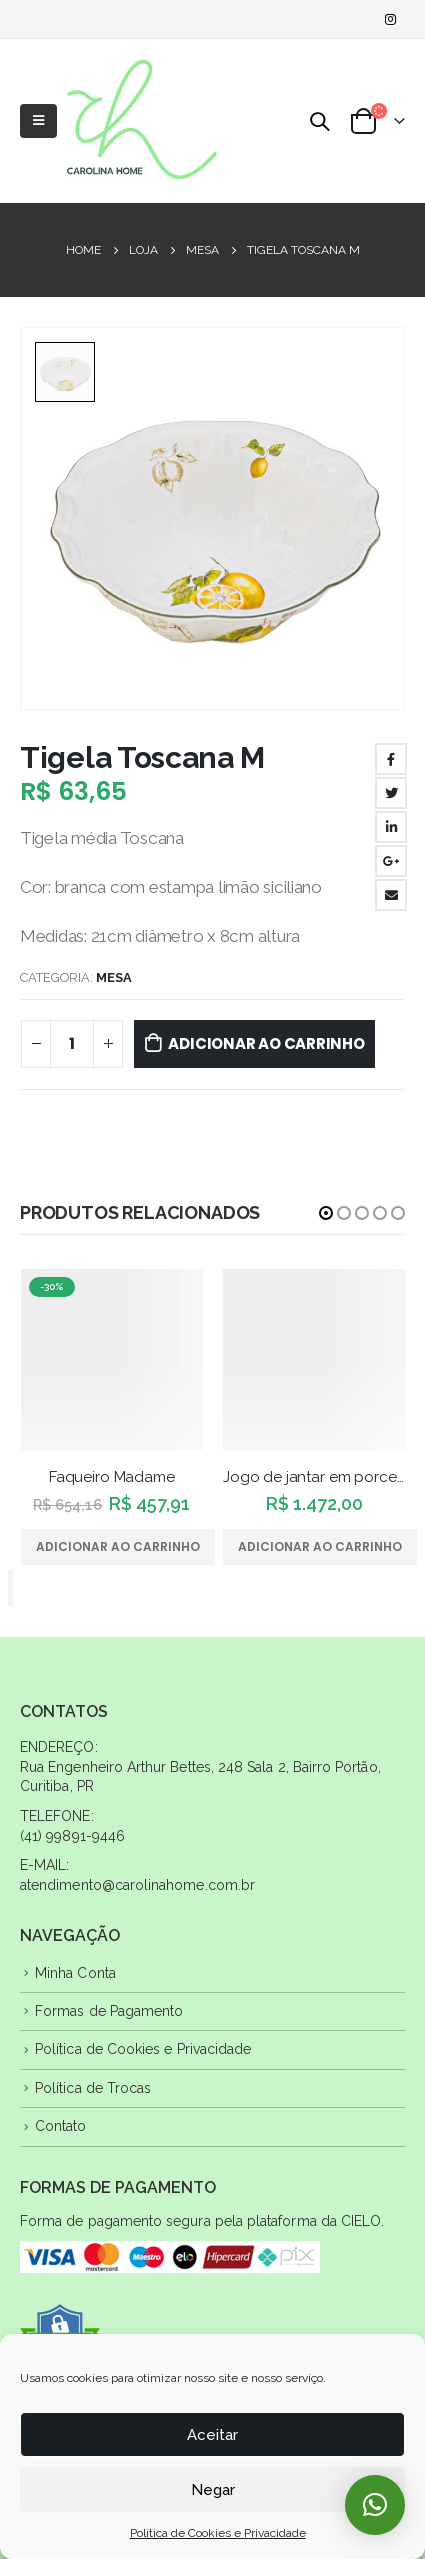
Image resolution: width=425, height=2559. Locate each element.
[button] (326, 1213)
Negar (213, 2490)
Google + (391, 861)
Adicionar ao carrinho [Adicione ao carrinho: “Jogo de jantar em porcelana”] (320, 1546)
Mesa (114, 977)
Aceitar (212, 2435)
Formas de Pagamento (109, 2011)
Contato (60, 2126)
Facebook (391, 759)
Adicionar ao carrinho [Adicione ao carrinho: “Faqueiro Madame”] (118, 1546)
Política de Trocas (93, 2088)
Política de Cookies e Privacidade (218, 2533)
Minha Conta (75, 1973)
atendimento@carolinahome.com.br (137, 1885)
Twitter (391, 793)
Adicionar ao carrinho (266, 1043)
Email (391, 895)
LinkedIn (391, 827)
